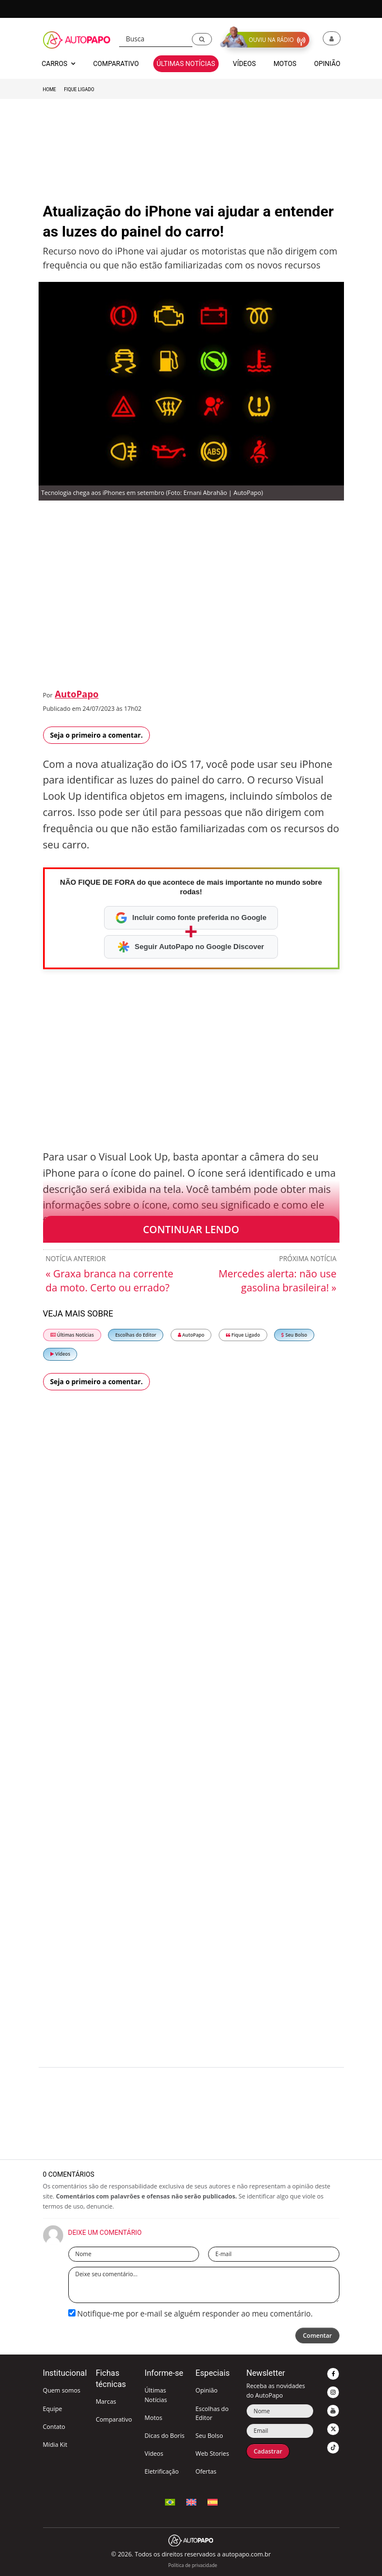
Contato (54, 2426)
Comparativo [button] (116, 64)
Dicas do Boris (164, 2435)
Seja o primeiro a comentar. (96, 735)
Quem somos (62, 2390)
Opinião (206, 2390)
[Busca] (155, 39)
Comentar (317, 2335)
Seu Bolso (294, 1335)
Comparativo (114, 2419)
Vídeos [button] (244, 64)
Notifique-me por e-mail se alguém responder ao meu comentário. (190, 2313)
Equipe (53, 2408)
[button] (202, 39)
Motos (153, 2417)
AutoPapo (76, 694)
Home (49, 89)
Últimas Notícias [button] (186, 64)
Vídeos (60, 1354)
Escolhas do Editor (136, 1335)
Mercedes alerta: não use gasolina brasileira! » (278, 1280)
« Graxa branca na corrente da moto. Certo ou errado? (109, 1280)
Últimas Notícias (72, 1335)
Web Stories (212, 2453)
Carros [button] (59, 64)
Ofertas (205, 2471)
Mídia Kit (55, 2444)
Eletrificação (161, 2471)
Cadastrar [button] (267, 2451)
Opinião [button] (327, 64)
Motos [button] (284, 64)
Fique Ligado (79, 89)
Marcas (106, 2401)
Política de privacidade (192, 2565)
